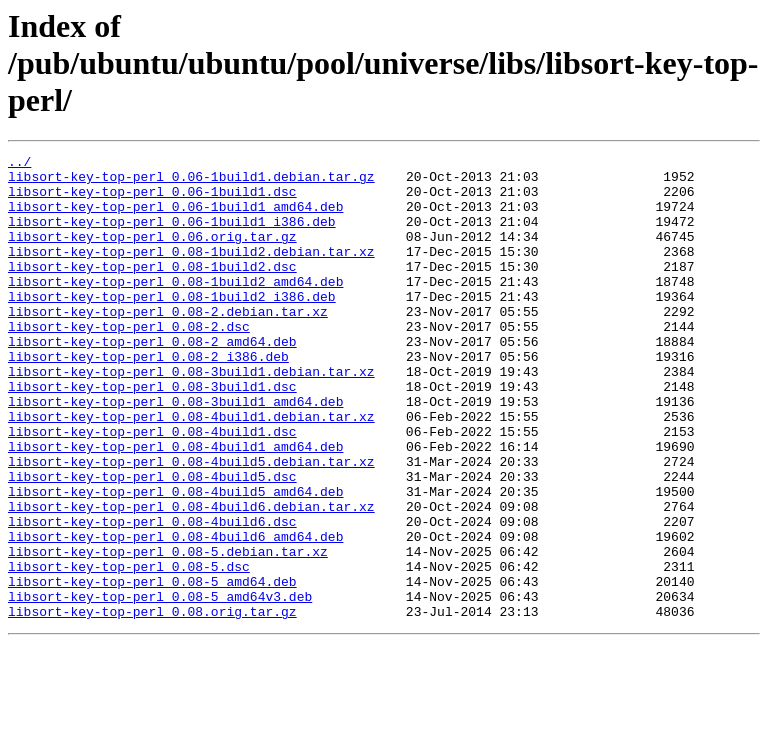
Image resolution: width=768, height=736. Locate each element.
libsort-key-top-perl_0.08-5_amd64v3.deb (160, 686)
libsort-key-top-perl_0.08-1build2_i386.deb (172, 326)
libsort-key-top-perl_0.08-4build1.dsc (152, 488)
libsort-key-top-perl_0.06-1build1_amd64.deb (175, 218)
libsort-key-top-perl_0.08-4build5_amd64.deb (175, 560)
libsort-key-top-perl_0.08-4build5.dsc (152, 542)
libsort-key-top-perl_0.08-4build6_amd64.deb (175, 614)
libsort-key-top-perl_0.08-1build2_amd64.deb (175, 308)
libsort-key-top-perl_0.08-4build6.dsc (152, 596)
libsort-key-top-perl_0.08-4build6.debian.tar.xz (191, 578)
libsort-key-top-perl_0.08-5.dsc (129, 650)
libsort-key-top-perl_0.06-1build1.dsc (152, 200)
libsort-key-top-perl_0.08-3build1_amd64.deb (175, 452)
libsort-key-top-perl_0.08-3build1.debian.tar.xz (191, 416)
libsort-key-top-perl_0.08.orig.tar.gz (152, 704)
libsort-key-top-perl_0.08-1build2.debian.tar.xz (191, 272)
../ (19, 164)
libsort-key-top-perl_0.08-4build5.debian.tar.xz (191, 524)
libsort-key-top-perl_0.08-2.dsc (129, 362)
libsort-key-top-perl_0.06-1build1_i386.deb (172, 236)
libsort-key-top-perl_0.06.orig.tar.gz (152, 254)
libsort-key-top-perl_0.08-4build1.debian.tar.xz (191, 470)
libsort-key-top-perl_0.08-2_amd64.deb (152, 380)
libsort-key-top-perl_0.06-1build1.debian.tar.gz (191, 182)
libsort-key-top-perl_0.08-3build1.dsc (152, 434)
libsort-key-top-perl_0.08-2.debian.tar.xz (168, 344)
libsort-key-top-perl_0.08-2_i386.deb (148, 398)
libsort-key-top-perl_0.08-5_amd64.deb (152, 668)
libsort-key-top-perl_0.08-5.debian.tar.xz (168, 632)
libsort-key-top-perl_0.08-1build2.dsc (152, 290)
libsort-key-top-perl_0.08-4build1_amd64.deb (175, 506)
